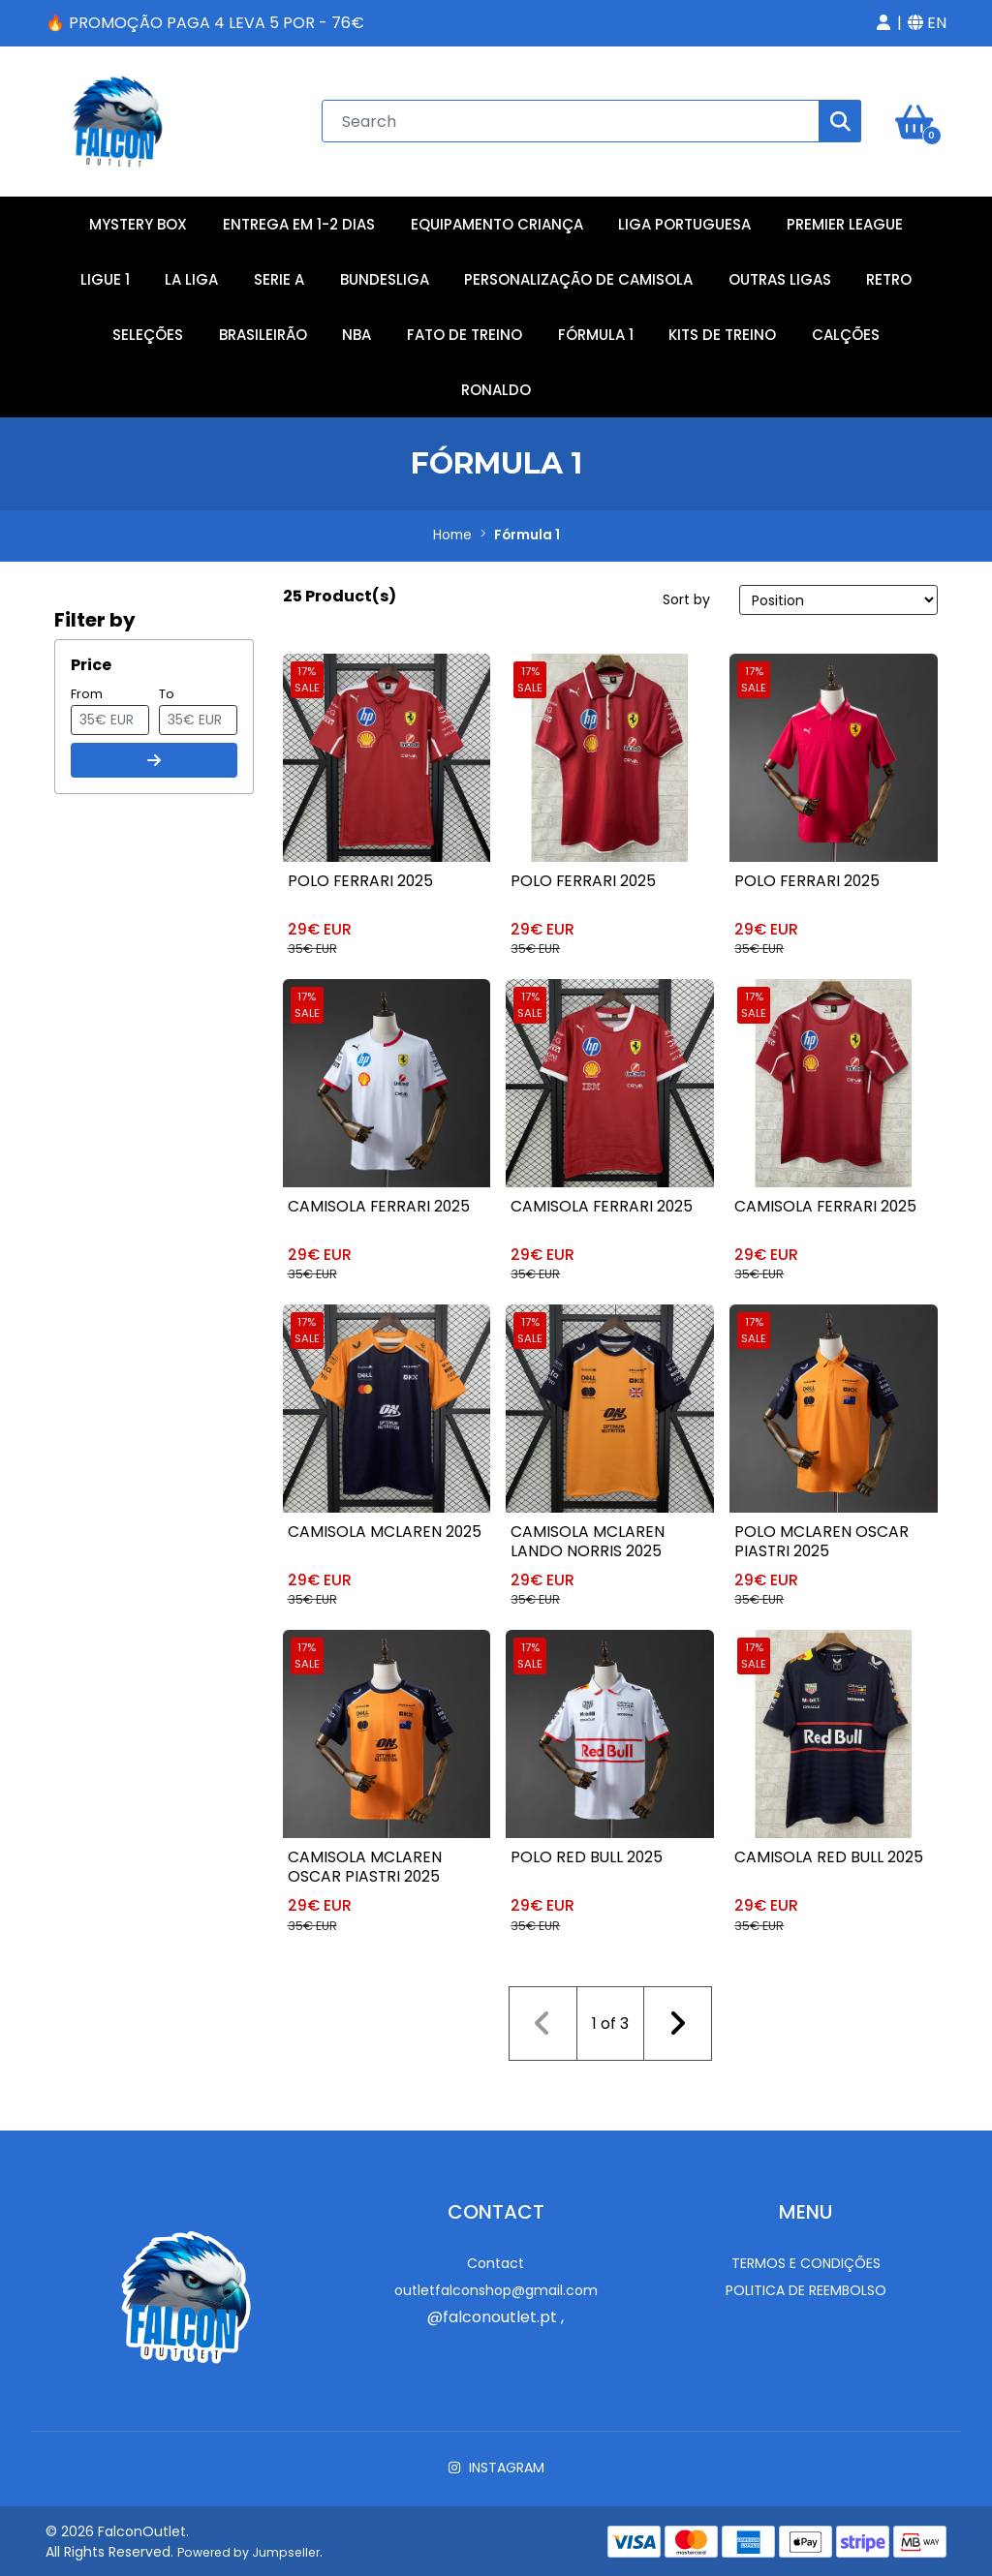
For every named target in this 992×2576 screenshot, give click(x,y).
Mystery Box (138, 219)
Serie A (279, 274)
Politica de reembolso (806, 2284)
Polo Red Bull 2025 (587, 1855)
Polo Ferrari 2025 (361, 876)
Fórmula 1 (596, 330)
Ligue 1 (105, 274)
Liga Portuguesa (684, 219)
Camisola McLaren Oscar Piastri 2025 (366, 1865)
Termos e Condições (806, 2257)
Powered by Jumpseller (248, 2546)
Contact (495, 2257)
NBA (356, 330)
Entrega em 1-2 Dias (299, 219)
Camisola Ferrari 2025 (380, 1202)
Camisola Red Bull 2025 (830, 1855)
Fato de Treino (464, 330)
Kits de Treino (722, 330)
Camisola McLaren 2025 (386, 1529)
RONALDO (496, 385)
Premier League (845, 219)
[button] (883, 23)
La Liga (191, 274)
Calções (846, 330)
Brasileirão (263, 330)
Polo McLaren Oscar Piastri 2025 (821, 1538)
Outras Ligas (779, 274)
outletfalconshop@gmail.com (496, 2284)
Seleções (147, 330)
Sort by (686, 594)
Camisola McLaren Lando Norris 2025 (588, 1538)
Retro (889, 274)
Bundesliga (384, 274)
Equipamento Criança (497, 219)
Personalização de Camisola (578, 274)
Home (452, 531)
